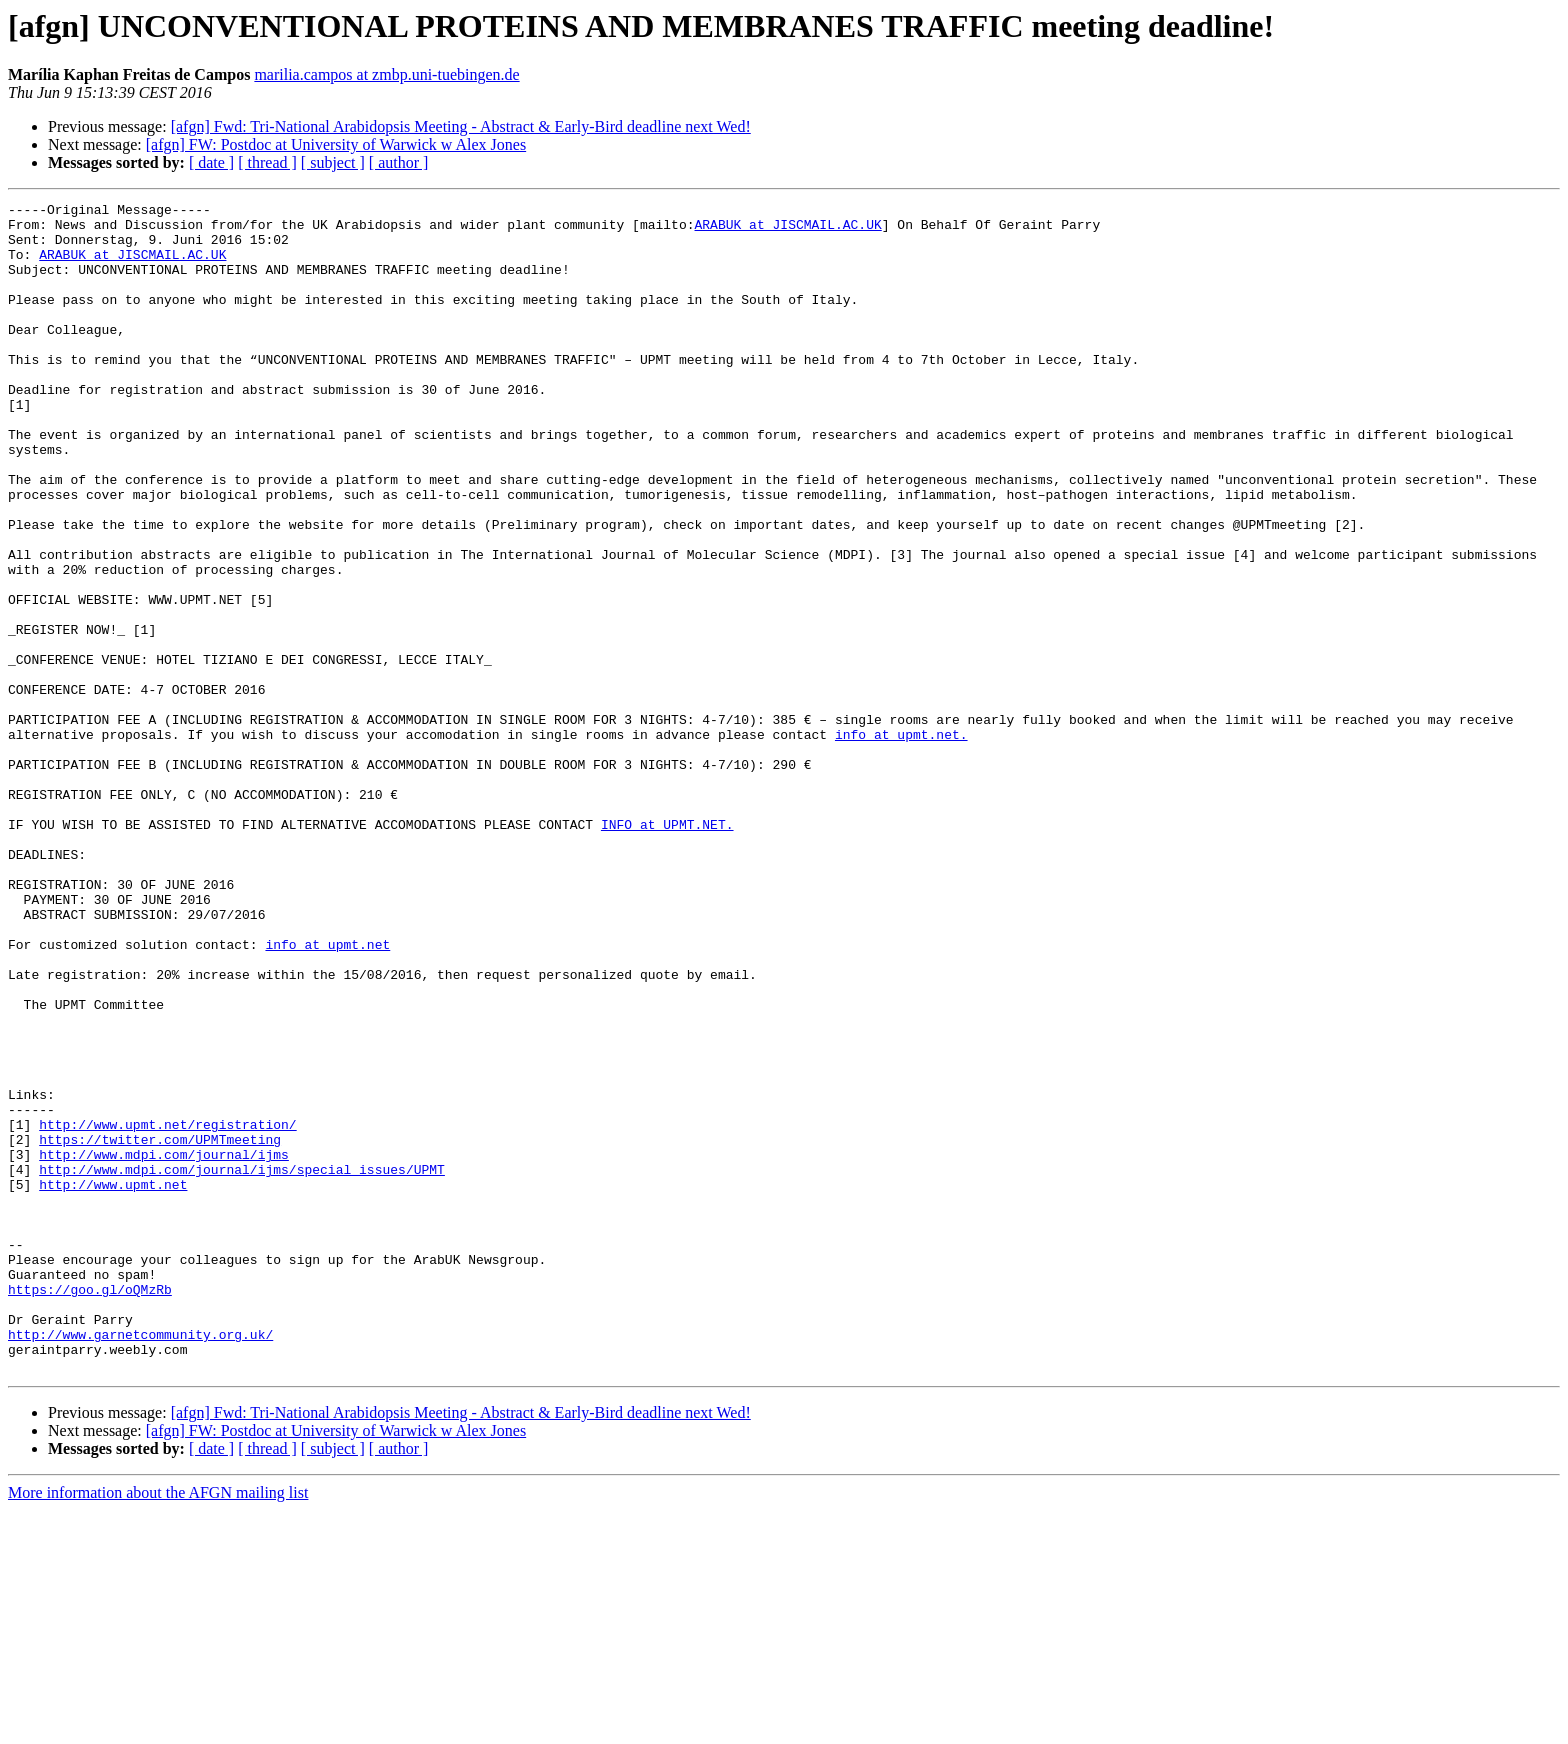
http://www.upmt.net (113, 1382)
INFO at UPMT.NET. (667, 950)
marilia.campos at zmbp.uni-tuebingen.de (386, 74)
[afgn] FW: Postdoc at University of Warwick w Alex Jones (336, 144)
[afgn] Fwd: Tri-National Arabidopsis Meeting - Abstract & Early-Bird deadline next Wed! (461, 126)
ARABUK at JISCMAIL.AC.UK (787, 230)
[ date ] (211, 162)
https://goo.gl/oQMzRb (90, 1508)
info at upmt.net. (901, 842)
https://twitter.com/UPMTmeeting (160, 1328)
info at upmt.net (327, 1094)
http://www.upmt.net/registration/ (167, 1310)
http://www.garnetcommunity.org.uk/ (140, 1562)
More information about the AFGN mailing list (158, 1726)
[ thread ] (267, 162)
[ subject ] (333, 162)
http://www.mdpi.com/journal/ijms (164, 1346)
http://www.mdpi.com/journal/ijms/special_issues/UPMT (242, 1364)
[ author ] (399, 162)
